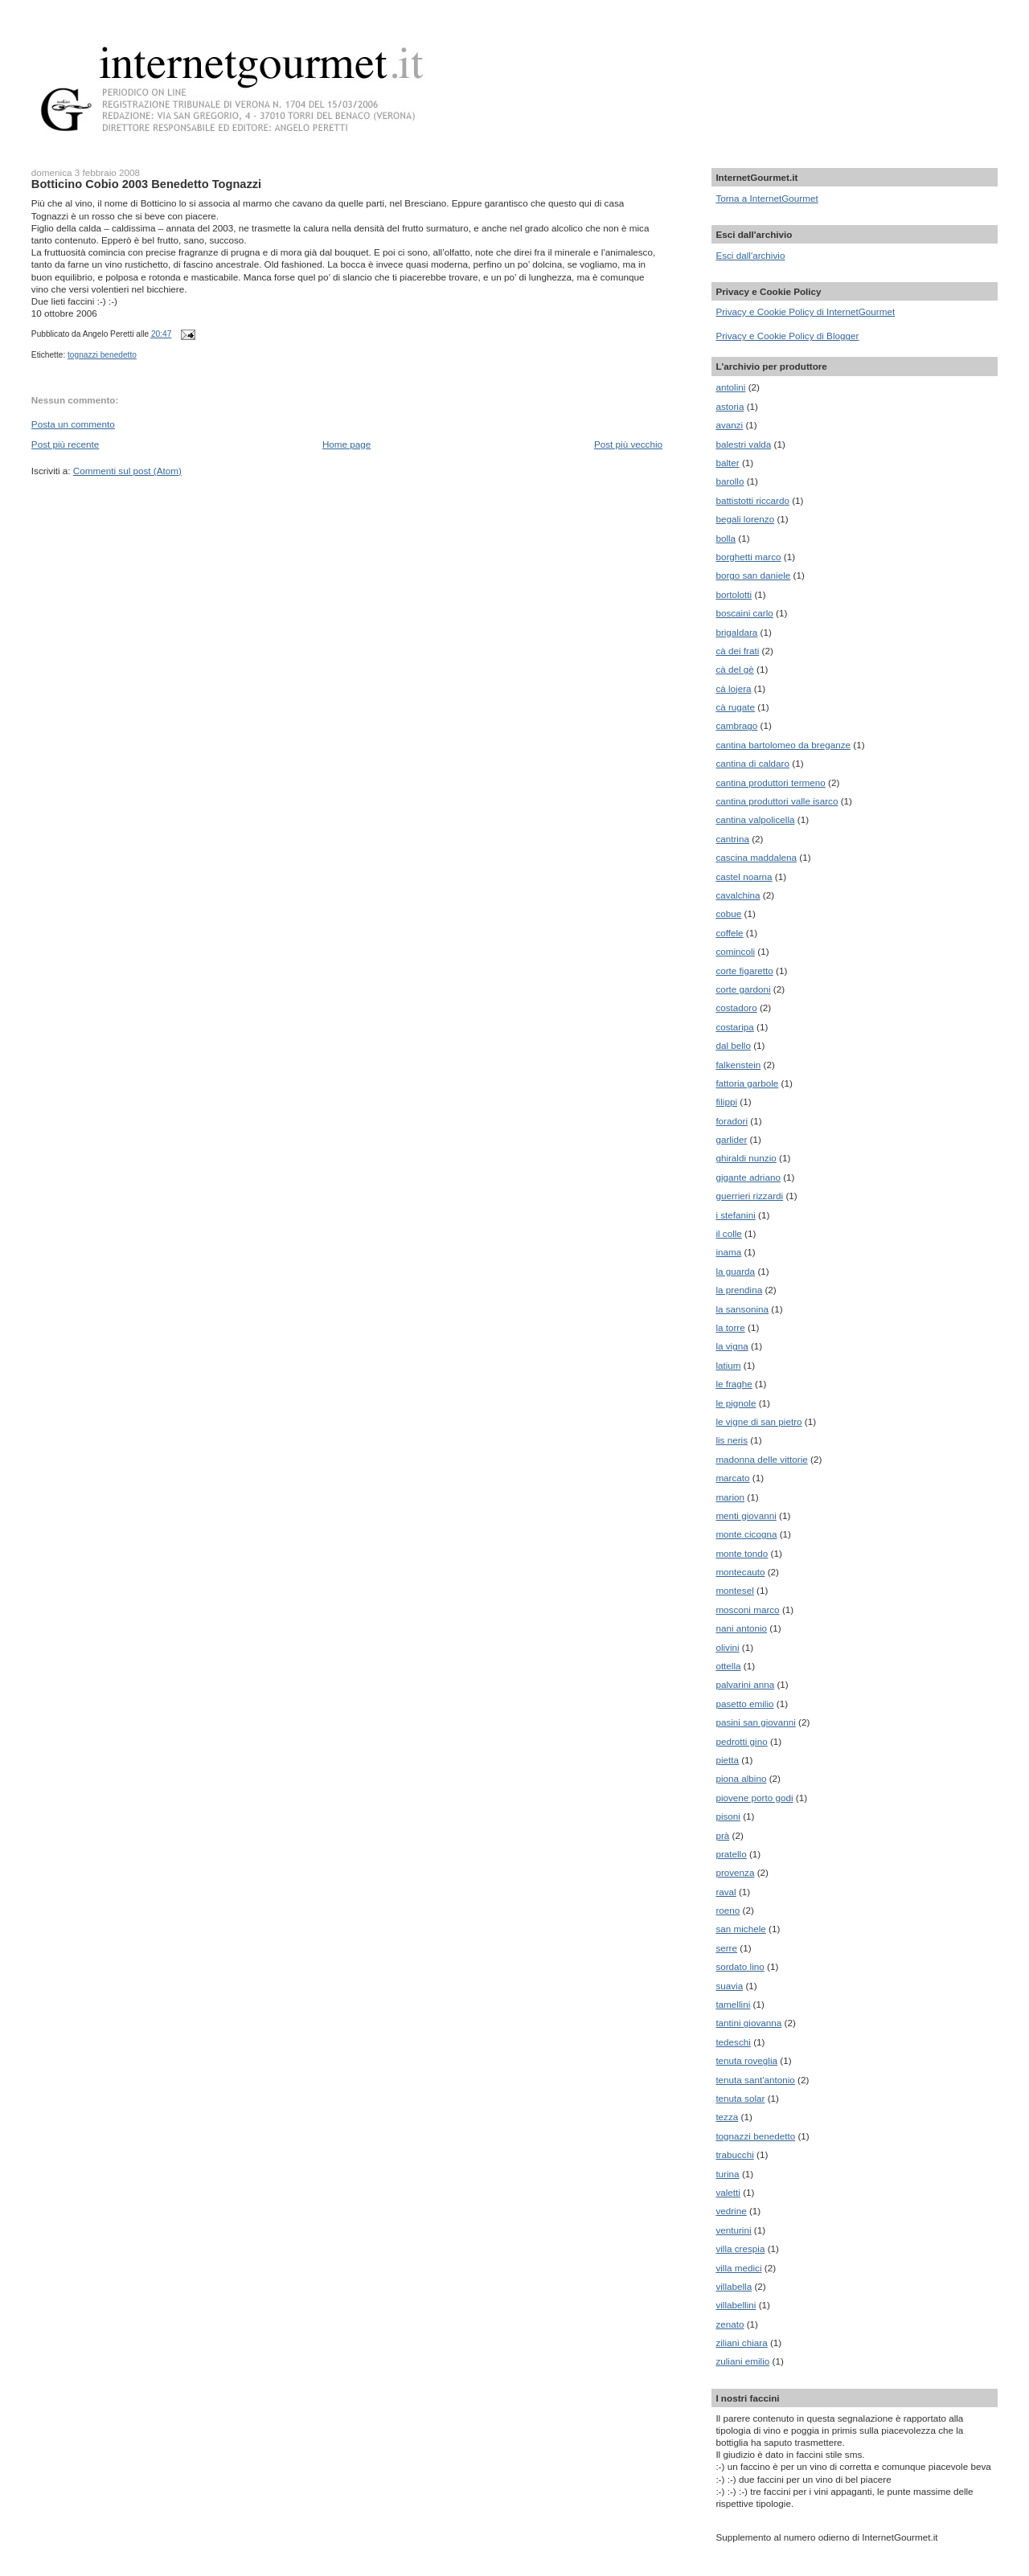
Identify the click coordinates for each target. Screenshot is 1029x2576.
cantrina (732, 838)
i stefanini (735, 1215)
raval (725, 1891)
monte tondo (741, 1553)
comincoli (735, 951)
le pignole (735, 1403)
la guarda (735, 1271)
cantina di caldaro (752, 763)
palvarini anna (744, 1684)
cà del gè (734, 669)
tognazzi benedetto (102, 354)
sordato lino (739, 1966)
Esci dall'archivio (750, 255)
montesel (734, 1590)
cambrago (736, 725)
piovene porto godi (754, 1797)
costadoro (735, 1007)
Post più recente (65, 444)
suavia (729, 1985)
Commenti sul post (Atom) (127, 470)
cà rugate (735, 707)
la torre (729, 1327)
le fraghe (733, 1383)
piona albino (740, 1778)
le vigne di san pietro (758, 1421)
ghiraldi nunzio (745, 1158)
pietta (727, 1760)
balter (727, 462)
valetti (727, 2192)
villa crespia (740, 2248)
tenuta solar (740, 2098)
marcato (732, 1477)
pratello (730, 1854)
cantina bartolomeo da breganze (783, 744)
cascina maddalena (756, 857)
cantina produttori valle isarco (776, 801)
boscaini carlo (744, 613)
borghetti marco (748, 556)
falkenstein (737, 1064)
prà (722, 1835)
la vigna (731, 1346)
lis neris (731, 1440)
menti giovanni (745, 1515)
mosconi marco (747, 1609)
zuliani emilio (742, 2361)
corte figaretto (744, 970)
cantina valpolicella (754, 819)
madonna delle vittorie (761, 1459)
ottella (727, 1666)
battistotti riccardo (752, 500)
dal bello (733, 1045)
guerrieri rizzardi (749, 1195)
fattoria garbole (746, 1083)
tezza (726, 2116)
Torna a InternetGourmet (766, 198)
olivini (727, 1647)
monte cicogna (746, 1534)
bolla (725, 538)
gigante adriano (748, 1177)
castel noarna (743, 876)
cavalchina (737, 895)
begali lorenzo (744, 519)
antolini (730, 387)
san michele (740, 1928)
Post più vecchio (628, 444)
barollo (729, 481)
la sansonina (742, 1309)
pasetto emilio (744, 1703)
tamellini (732, 2004)
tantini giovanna (748, 2022)
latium (727, 1365)
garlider (731, 1139)
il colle (728, 1233)
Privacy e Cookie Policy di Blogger (787, 335)
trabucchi (734, 2154)
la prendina (738, 1289)
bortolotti (733, 594)
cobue (728, 913)
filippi (726, 1101)
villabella (733, 2286)
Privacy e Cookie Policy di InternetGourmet (805, 311)
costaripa (734, 1027)
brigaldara (736, 632)
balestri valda (743, 444)
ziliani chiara (741, 2342)
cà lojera (733, 688)
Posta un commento (73, 424)
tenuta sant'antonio (754, 2079)
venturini (733, 2230)
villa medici (738, 2268)
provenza (734, 1872)
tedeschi (733, 2042)
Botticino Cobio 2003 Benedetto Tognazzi (146, 184)
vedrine (730, 2210)
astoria (729, 406)
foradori (731, 1121)
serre (726, 1948)
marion (729, 1497)
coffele (729, 933)
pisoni (727, 1816)
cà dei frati (737, 650)
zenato (729, 2324)
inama (728, 1252)
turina (727, 2174)
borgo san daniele (752, 575)
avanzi (729, 425)
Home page (346, 444)
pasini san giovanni (755, 1722)
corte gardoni (742, 989)
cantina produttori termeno (770, 782)
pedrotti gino (741, 1741)
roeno (727, 1910)
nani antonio (741, 1628)
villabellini (735, 2305)
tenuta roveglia (746, 2060)
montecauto (740, 1571)
